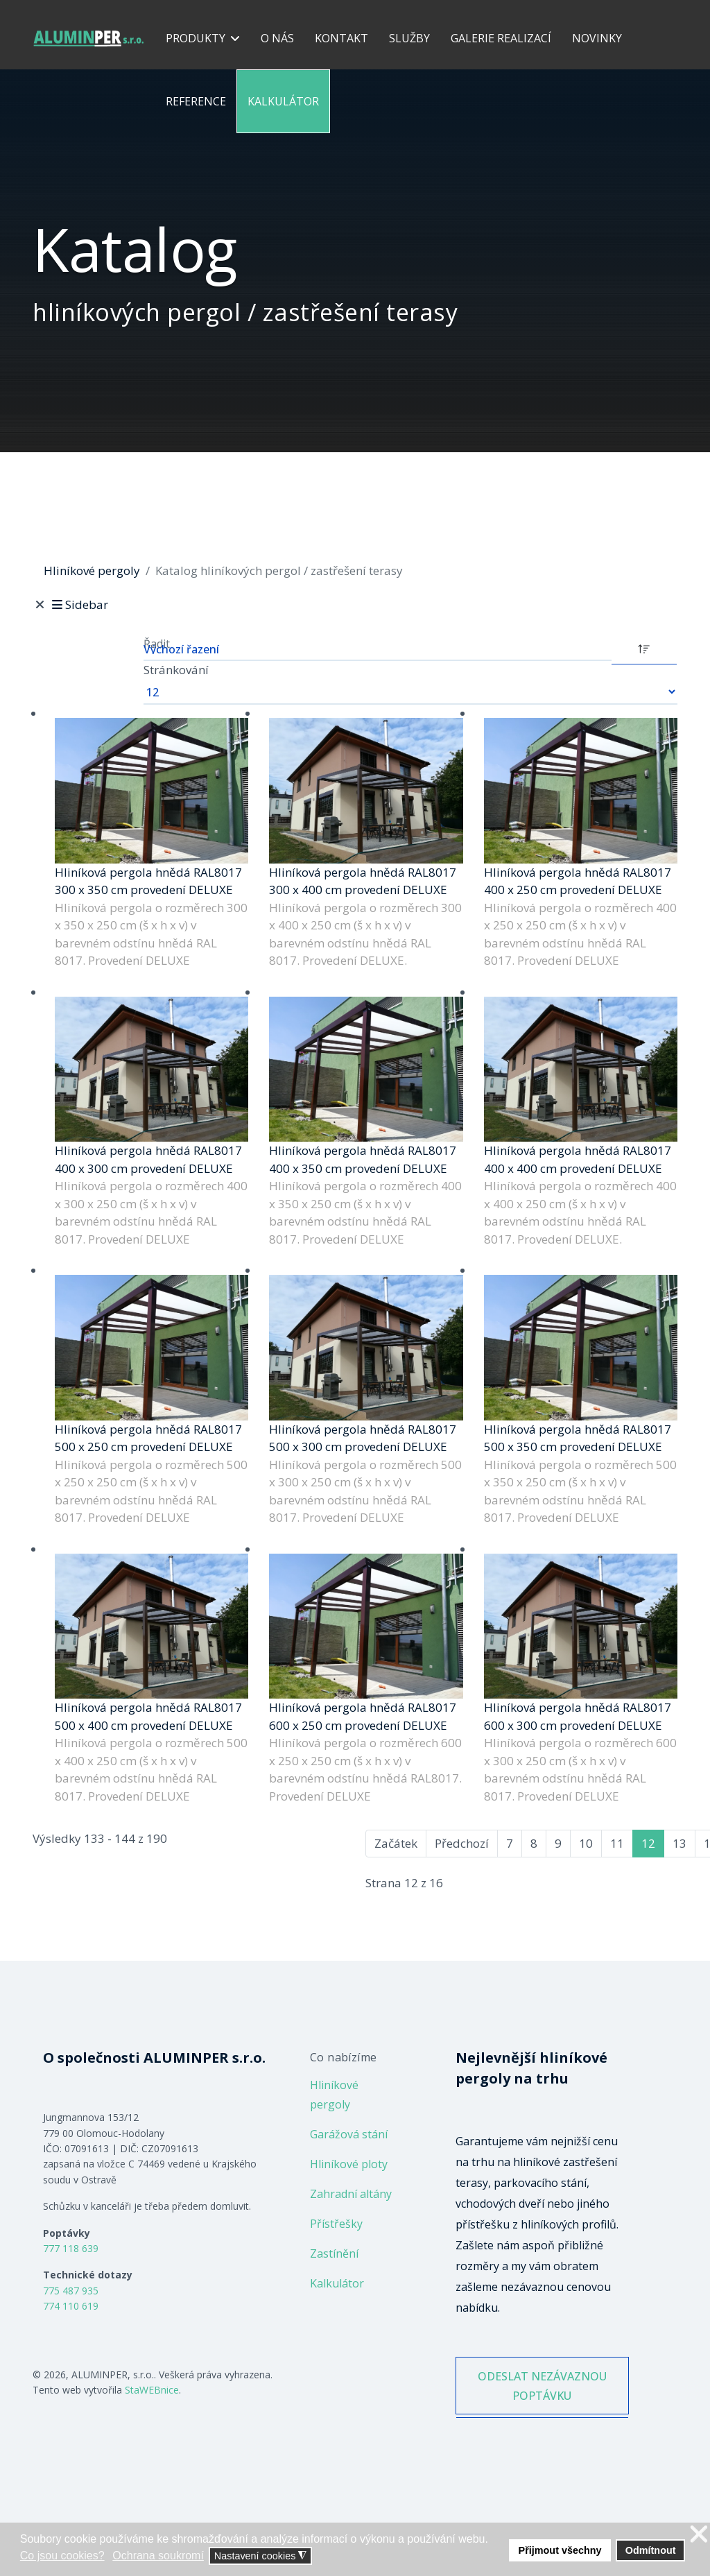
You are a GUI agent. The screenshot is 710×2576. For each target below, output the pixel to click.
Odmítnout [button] (650, 2550)
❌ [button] (699, 2535)
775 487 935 (70, 2290)
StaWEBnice (152, 2389)
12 (648, 1843)
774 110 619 (70, 2305)
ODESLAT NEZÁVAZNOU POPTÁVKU (542, 2398)
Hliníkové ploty (349, 2164)
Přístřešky (336, 2223)
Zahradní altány (351, 2193)
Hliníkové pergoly (334, 2094)
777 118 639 (70, 2248)
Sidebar (78, 604)
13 (679, 1843)
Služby (409, 38)
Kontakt (341, 38)
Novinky (597, 38)
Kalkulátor (283, 101)
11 (617, 1843)
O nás (277, 38)
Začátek (395, 1843)
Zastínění (334, 2253)
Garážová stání (349, 2134)
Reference (196, 101)
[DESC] (644, 648)
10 (586, 1843)
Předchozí (462, 1843)
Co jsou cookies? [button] (62, 2555)
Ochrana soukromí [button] (158, 2555)
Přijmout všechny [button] (560, 2550)
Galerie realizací (501, 38)
